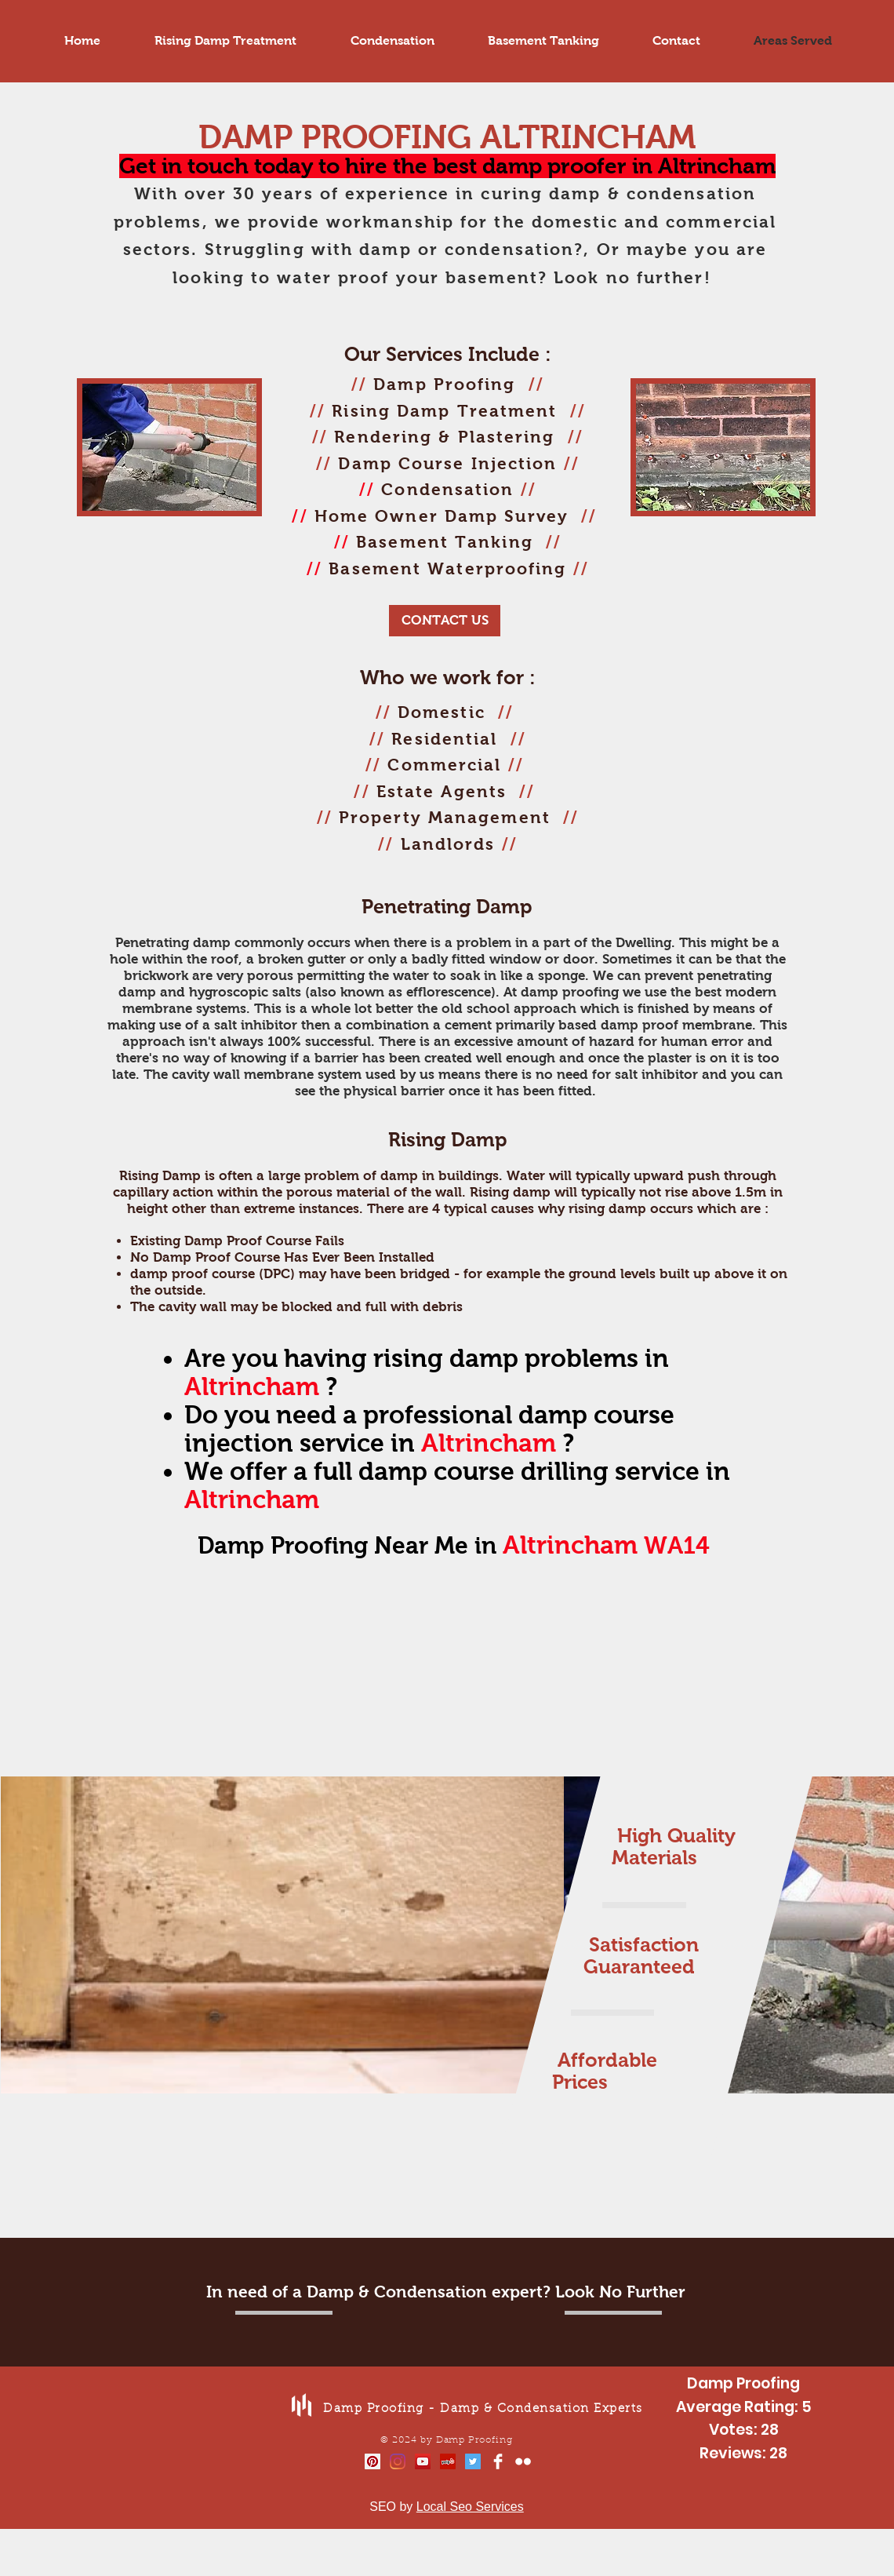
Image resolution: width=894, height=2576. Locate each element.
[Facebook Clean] (498, 2461)
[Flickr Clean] (523, 2461)
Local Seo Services (470, 2506)
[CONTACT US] (444, 620)
